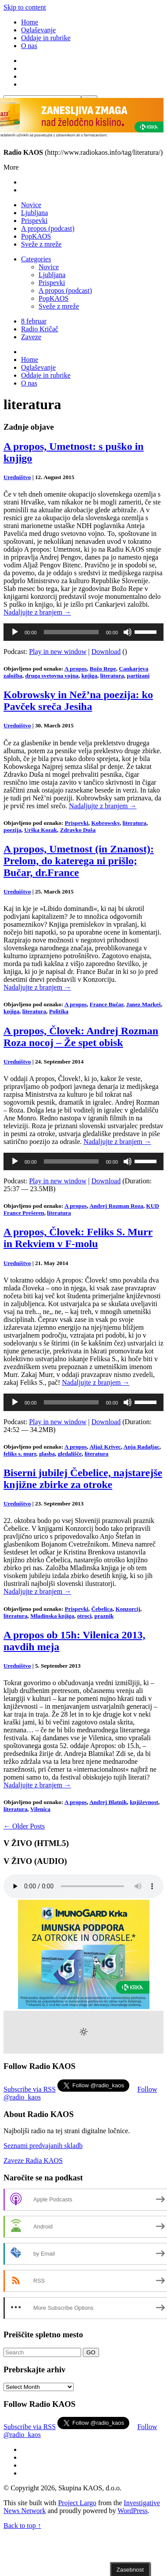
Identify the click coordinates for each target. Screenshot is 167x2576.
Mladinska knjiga (52, 1616)
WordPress (132, 2510)
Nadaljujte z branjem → (37, 612)
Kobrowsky (105, 823)
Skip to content (25, 7)
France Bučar (107, 1004)
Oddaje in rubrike (46, 38)
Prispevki (34, 220)
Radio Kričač (39, 329)
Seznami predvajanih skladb (43, 2145)
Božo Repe (103, 668)
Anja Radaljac (142, 1446)
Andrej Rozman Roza (116, 1206)
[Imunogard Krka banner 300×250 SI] (83, 2006)
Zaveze (31, 337)
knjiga (89, 675)
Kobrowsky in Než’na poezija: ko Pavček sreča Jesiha (78, 700)
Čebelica (102, 1609)
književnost (144, 1802)
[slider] (71, 632)
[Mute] (127, 632)
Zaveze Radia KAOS (33, 2160)
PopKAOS (36, 236)
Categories (36, 259)
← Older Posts (24, 1826)
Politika (58, 1011)
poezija (12, 830)
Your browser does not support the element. (83, 1886)
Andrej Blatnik (108, 1802)
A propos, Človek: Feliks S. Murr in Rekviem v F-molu (78, 1237)
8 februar (33, 321)
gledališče (70, 1453)
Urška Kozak (40, 830)
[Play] (15, 632)
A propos (75, 668)
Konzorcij (127, 1609)
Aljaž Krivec (105, 1446)
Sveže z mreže (41, 244)
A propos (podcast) (48, 228)
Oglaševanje (38, 30)
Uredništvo (17, 477)
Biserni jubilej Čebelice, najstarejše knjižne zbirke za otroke (83, 1478)
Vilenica (40, 1809)
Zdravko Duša (78, 830)
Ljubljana (34, 212)
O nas (29, 45)
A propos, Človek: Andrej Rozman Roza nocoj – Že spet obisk (81, 1036)
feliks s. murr (20, 1453)
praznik (104, 1616)
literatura (112, 675)
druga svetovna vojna (51, 675)
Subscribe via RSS (30, 2089)
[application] (83, 632)
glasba (47, 1453)
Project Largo (77, 2502)
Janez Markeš (143, 1004)
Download (106, 651)
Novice (31, 205)
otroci (84, 1616)
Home (29, 22)
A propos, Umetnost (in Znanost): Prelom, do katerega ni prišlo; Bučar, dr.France (79, 860)
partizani (138, 675)
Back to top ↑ (22, 2525)
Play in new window (57, 651)
